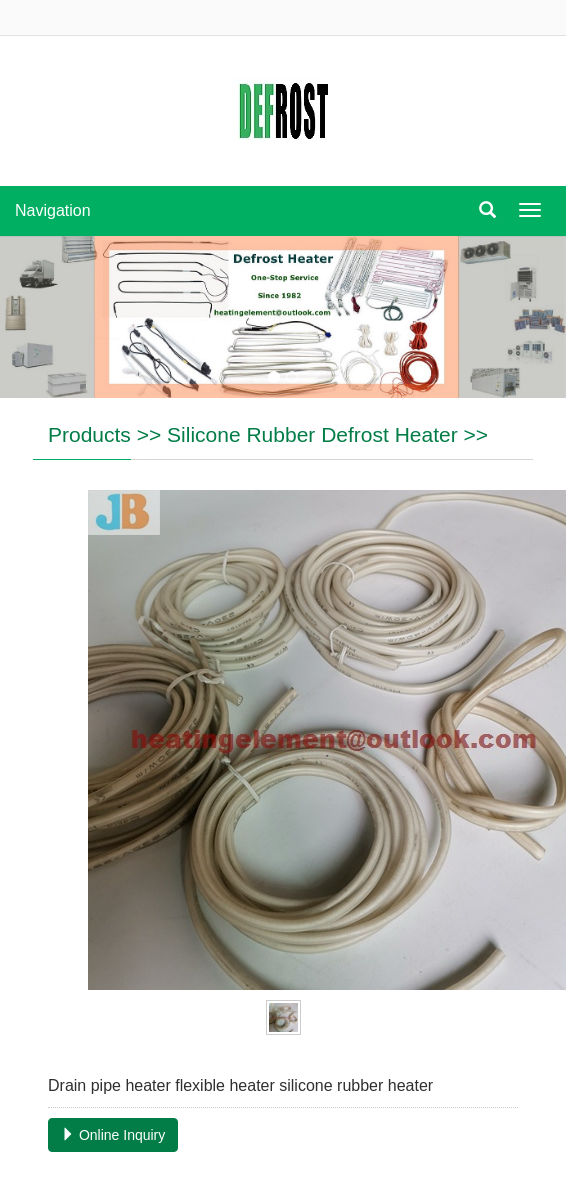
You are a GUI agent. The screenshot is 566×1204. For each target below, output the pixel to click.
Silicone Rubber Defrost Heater (312, 434)
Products (89, 434)
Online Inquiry (113, 1135)
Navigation (53, 210)
